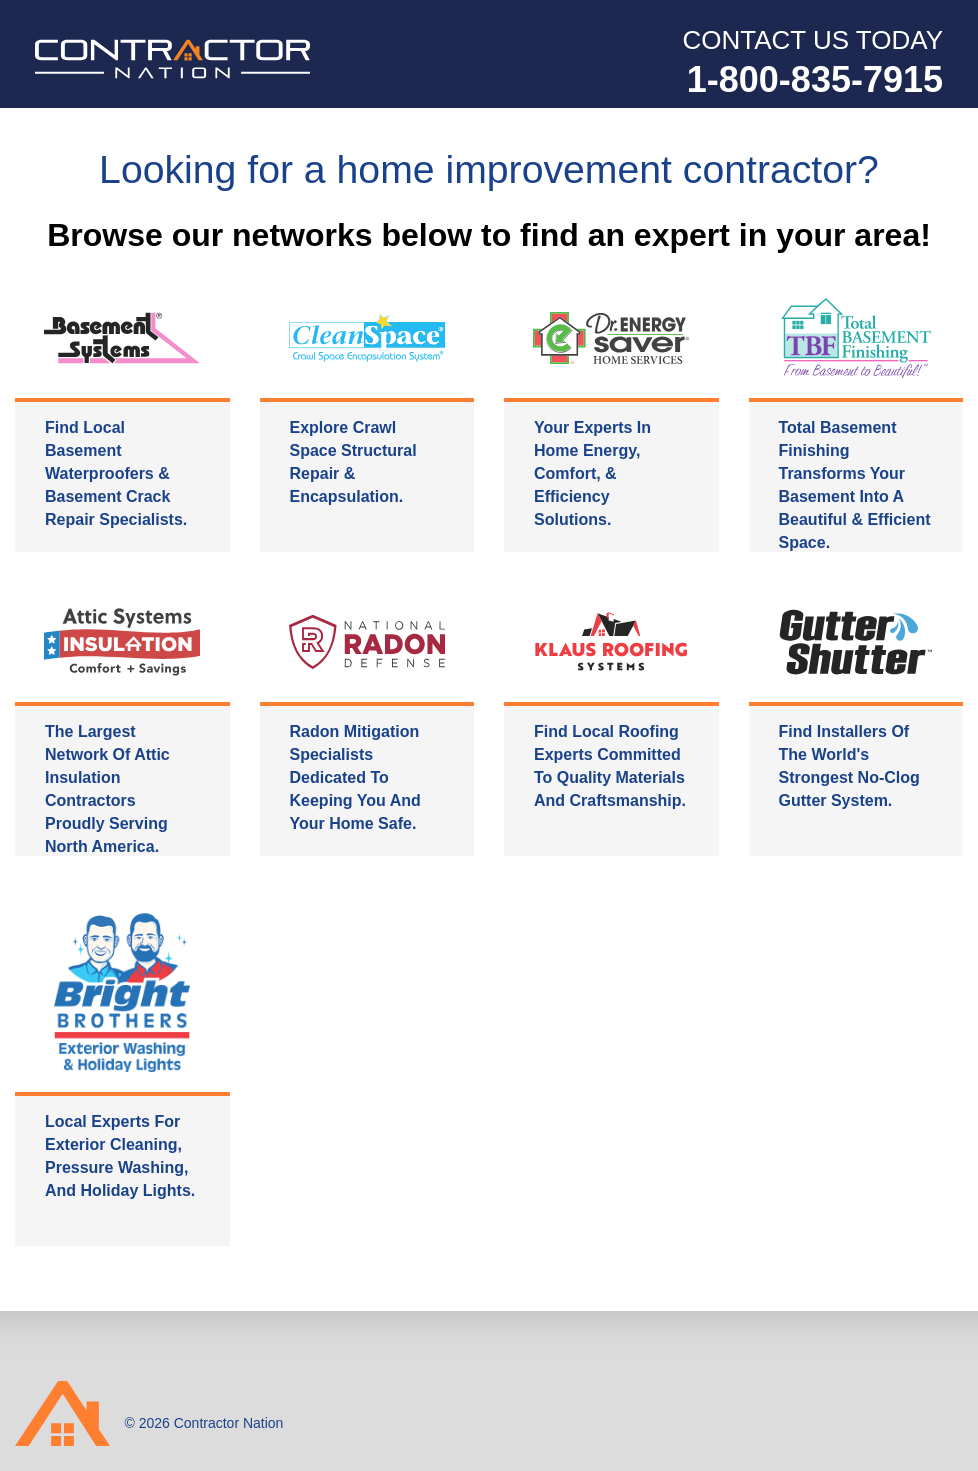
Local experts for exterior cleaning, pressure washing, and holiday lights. (120, 1157)
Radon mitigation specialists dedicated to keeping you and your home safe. (355, 778)
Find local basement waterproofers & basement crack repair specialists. (116, 474)
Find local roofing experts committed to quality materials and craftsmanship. (610, 767)
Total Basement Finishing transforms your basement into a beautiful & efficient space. (855, 486)
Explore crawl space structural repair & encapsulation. (353, 463)
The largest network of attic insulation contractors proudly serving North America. (107, 790)
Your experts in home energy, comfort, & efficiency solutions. (592, 474)
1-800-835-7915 (815, 80)
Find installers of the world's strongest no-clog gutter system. (849, 767)
